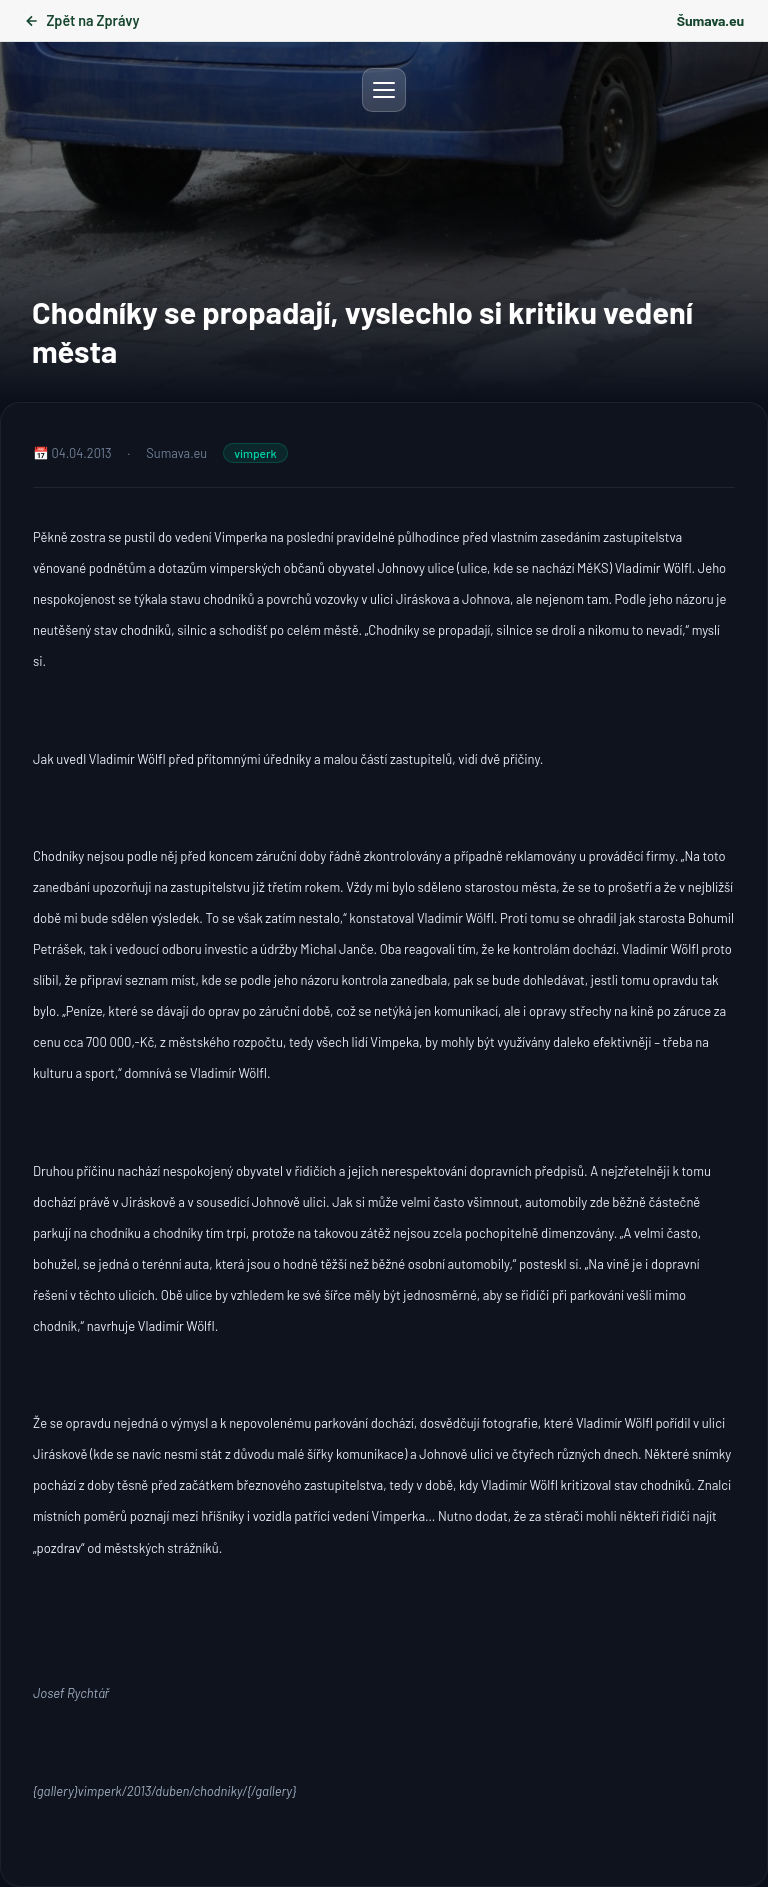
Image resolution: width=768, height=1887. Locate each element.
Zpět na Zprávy (81, 20)
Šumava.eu (710, 20)
